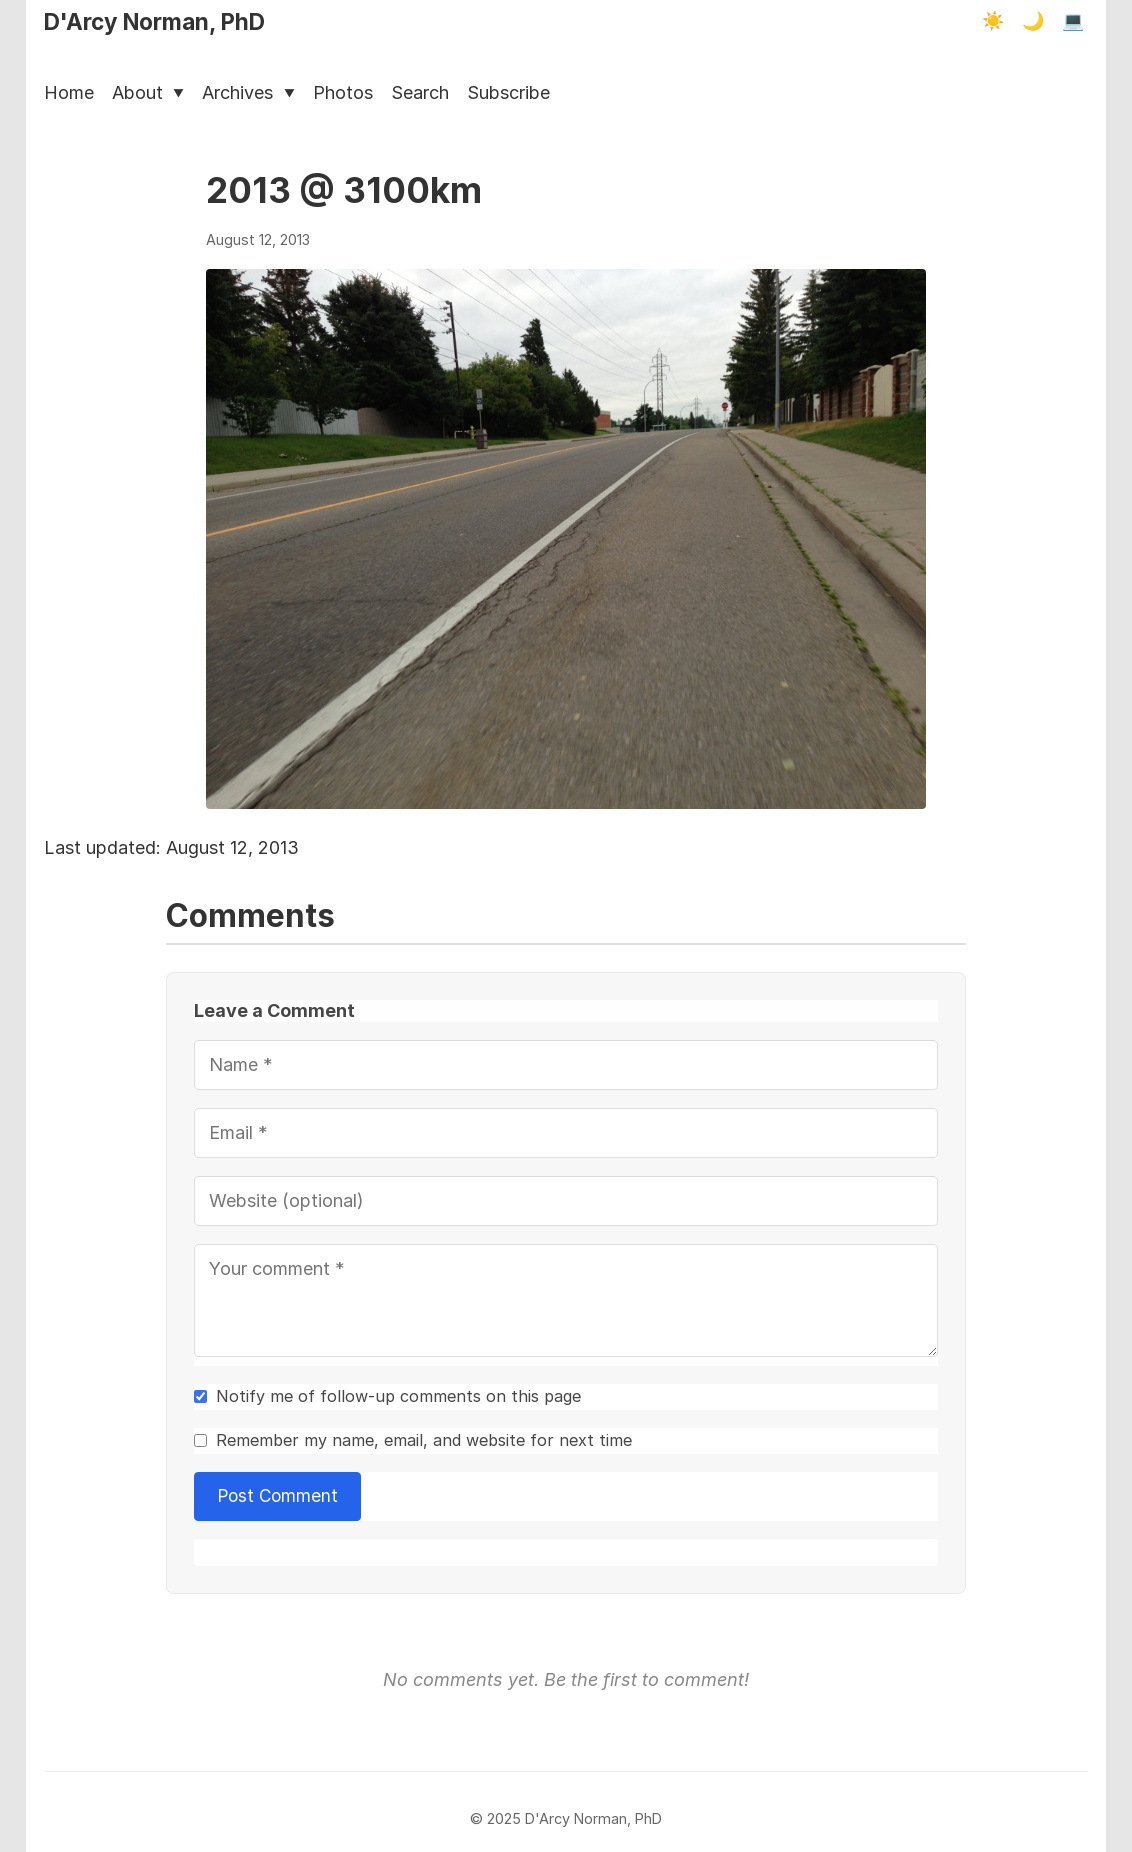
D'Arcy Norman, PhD (154, 21)
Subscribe (508, 92)
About (148, 92)
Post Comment (278, 1495)
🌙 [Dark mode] (1033, 21)
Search (420, 92)
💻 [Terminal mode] (1073, 21)
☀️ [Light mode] (993, 21)
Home (69, 92)
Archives (248, 92)
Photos (343, 92)
